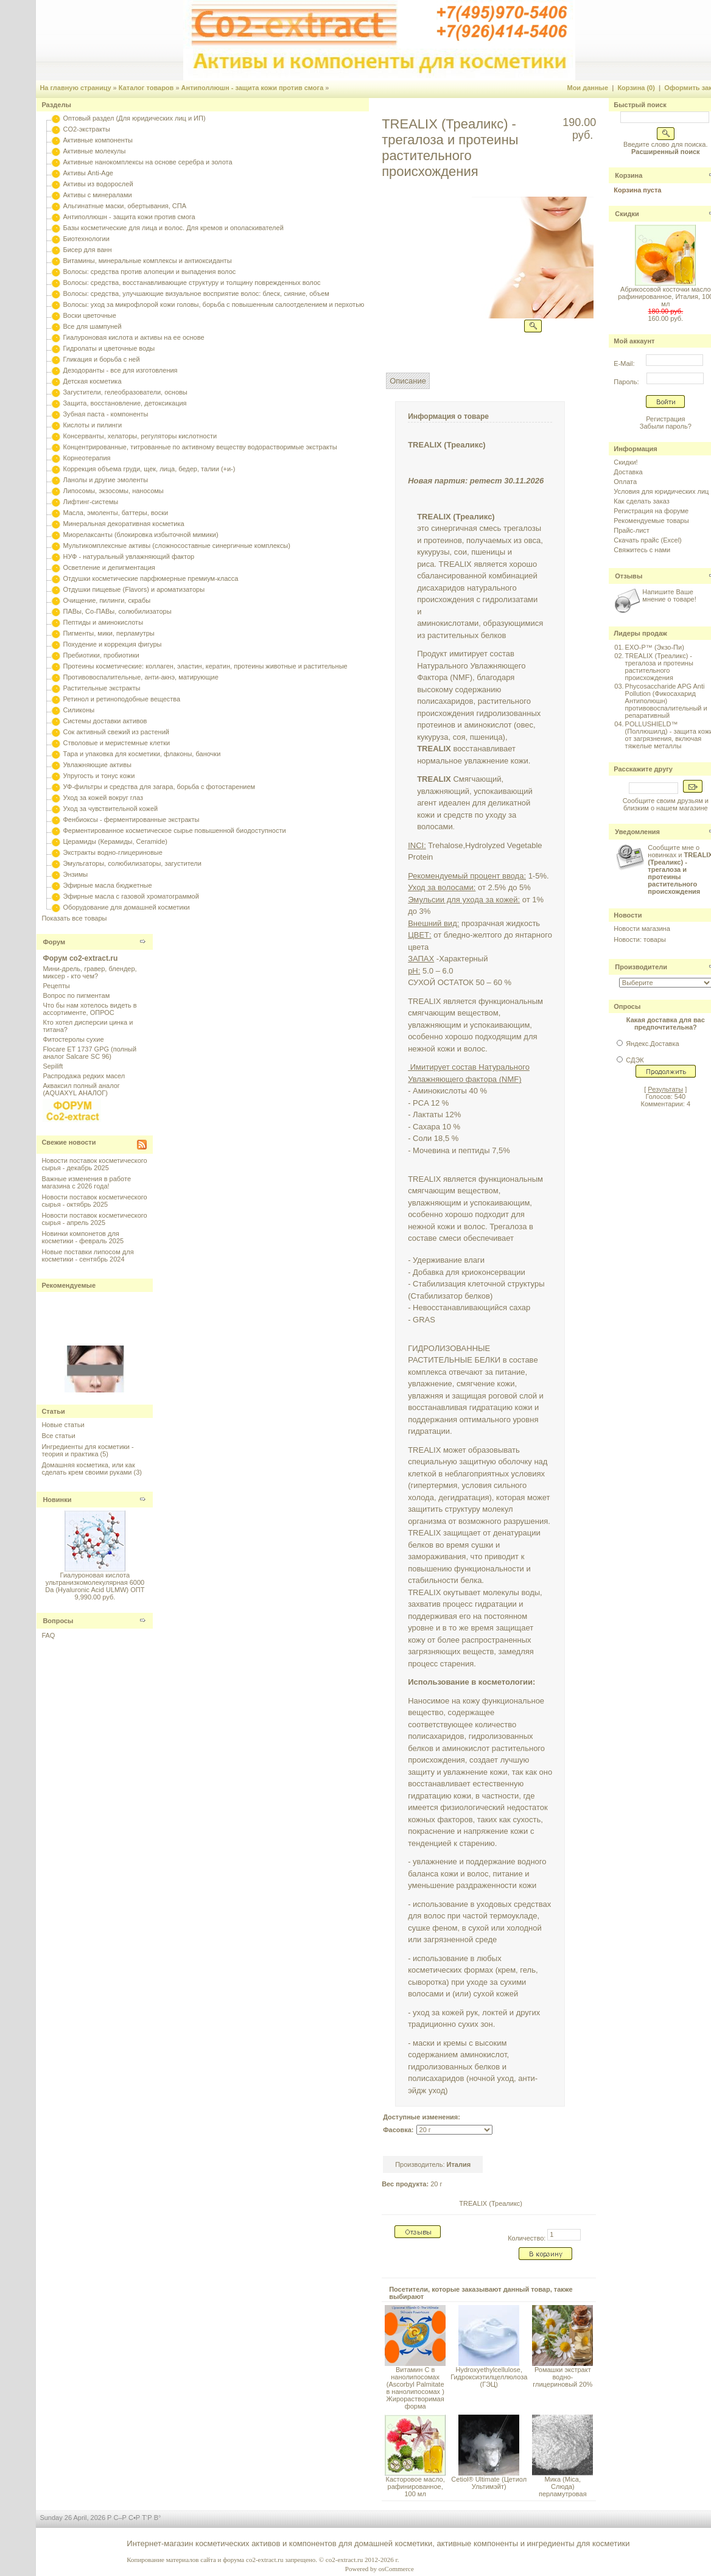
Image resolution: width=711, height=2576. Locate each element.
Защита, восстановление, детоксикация (124, 403)
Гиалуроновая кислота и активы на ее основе (133, 337)
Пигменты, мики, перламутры (108, 633)
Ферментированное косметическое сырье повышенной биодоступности (174, 830)
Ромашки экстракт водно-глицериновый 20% (562, 2377)
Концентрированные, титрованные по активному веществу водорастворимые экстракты (200, 447)
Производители (641, 966)
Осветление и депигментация (109, 567)
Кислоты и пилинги (92, 425)
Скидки (627, 213)
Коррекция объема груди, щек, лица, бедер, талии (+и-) (149, 468)
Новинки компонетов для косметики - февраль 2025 (82, 1237)
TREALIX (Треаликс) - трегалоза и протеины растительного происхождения (659, 666)
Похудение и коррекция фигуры (112, 644)
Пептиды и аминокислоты (103, 622)
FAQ (48, 1635)
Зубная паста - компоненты (105, 414)
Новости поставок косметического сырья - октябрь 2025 (94, 1200)
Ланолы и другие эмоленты (105, 479)
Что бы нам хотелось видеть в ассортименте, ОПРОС (89, 1009)
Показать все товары (74, 918)
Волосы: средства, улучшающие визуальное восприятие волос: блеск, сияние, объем (196, 293)
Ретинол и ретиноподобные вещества (121, 699)
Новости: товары (640, 939)
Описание (408, 380)
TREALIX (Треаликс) (490, 2203)
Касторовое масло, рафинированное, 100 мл (415, 2486)
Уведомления (637, 831)
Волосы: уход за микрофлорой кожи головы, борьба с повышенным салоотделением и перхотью (213, 304)
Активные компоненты (97, 140)
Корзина (628, 175)
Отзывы (628, 576)
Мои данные (587, 87)
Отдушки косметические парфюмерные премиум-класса (150, 578)
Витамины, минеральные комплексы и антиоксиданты (147, 260)
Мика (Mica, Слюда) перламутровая (563, 2486)
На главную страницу (75, 87)
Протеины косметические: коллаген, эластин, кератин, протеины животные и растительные (205, 666)
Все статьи (58, 1435)
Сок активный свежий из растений (116, 731)
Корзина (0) (636, 87)
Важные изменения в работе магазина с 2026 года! (86, 1182)
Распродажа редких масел (84, 1075)
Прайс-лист (632, 530)
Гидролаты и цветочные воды (109, 348)
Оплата (625, 481)
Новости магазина (642, 928)
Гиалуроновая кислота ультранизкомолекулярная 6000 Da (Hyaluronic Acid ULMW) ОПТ (94, 1582)
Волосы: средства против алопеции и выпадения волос (149, 271)
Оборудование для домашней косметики (126, 907)
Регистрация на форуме (651, 510)
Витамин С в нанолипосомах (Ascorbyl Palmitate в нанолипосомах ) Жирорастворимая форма (415, 2388)
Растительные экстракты (101, 688)
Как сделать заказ (641, 501)
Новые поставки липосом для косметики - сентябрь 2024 (87, 1255)
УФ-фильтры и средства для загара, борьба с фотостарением (159, 786)
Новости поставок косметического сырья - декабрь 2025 (94, 1164)
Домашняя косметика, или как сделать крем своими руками (88, 1468)
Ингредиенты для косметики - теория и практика (87, 1450)
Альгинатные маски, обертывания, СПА (124, 205)
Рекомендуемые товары (651, 520)
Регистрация (665, 419)
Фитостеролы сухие (73, 1039)
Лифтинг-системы (90, 501)
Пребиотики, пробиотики (101, 655)
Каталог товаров (146, 87)
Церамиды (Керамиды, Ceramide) (115, 841)
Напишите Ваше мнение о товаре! (669, 595)
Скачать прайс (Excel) (647, 540)
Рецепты (56, 985)
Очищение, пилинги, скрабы (106, 600)
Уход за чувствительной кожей (110, 808)
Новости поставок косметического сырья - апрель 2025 (94, 1219)
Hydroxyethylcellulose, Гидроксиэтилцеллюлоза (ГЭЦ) (488, 2377)
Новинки (57, 1499)
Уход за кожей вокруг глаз (102, 797)
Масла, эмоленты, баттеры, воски (115, 512)
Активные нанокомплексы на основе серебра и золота (147, 162)
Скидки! (625, 462)
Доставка (628, 472)
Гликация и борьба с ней (101, 359)
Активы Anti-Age (88, 173)
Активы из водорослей (98, 184)
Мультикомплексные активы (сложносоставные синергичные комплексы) (176, 545)
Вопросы (58, 1620)
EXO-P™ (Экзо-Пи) (654, 647)
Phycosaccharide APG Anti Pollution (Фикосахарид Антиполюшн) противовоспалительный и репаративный (666, 701)
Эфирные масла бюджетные (107, 885)
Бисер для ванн (87, 249)
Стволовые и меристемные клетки (116, 742)
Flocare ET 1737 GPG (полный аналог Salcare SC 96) (89, 1052)
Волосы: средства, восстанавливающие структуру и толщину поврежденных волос (191, 282)
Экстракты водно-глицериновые (112, 852)
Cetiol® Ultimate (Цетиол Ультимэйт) (489, 2483)
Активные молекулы (94, 151)
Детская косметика (92, 381)
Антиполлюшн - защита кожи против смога (252, 87)
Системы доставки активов (105, 721)
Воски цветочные (89, 315)
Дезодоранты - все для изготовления (120, 370)
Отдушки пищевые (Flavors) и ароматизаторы (134, 589)
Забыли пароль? (666, 426)
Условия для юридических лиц (661, 491)
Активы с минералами (97, 194)
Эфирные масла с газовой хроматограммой (130, 896)
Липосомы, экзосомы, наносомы (113, 490)
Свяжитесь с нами (642, 549)
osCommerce (396, 2568)
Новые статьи (62, 1424)
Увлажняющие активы (97, 764)
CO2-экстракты (86, 129)
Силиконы (78, 710)
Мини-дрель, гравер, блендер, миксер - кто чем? (89, 972)
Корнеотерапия (86, 458)
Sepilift (53, 1066)
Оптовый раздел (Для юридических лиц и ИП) (134, 118)
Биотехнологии (86, 238)
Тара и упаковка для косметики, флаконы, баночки (141, 753)
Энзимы (75, 874)
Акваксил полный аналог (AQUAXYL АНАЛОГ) (81, 1089)
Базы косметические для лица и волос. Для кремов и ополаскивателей (173, 227)
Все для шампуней (92, 326)
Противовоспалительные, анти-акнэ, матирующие (140, 677)
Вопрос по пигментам (76, 995)
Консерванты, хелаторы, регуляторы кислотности (140, 436)
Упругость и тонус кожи (99, 775)
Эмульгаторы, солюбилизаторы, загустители (132, 863)
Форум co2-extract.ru (80, 958)
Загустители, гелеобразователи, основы (125, 392)
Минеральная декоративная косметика (123, 523)
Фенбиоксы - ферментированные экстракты (131, 819)
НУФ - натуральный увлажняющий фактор (128, 556)
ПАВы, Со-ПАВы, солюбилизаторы (117, 611)
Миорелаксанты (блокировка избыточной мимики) (140, 534)
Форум (54, 942)
